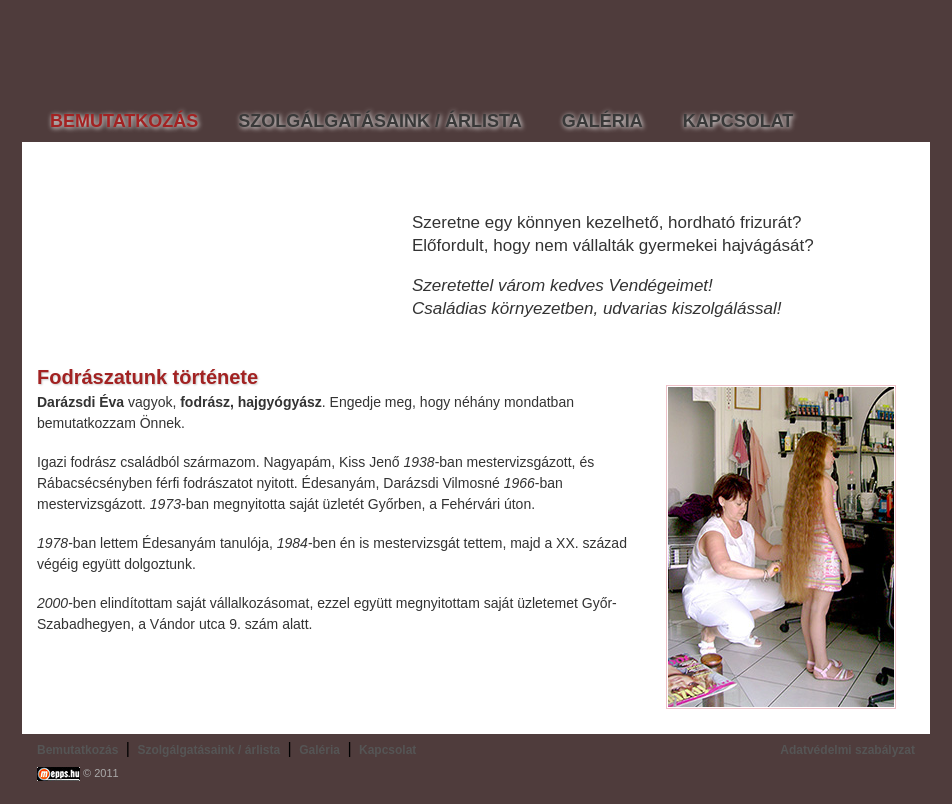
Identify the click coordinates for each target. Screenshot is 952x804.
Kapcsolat (387, 750)
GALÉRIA (602, 121)
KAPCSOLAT (738, 121)
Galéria (319, 750)
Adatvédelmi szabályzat (847, 750)
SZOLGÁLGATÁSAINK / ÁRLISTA (379, 121)
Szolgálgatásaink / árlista (208, 750)
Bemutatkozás (77, 750)
